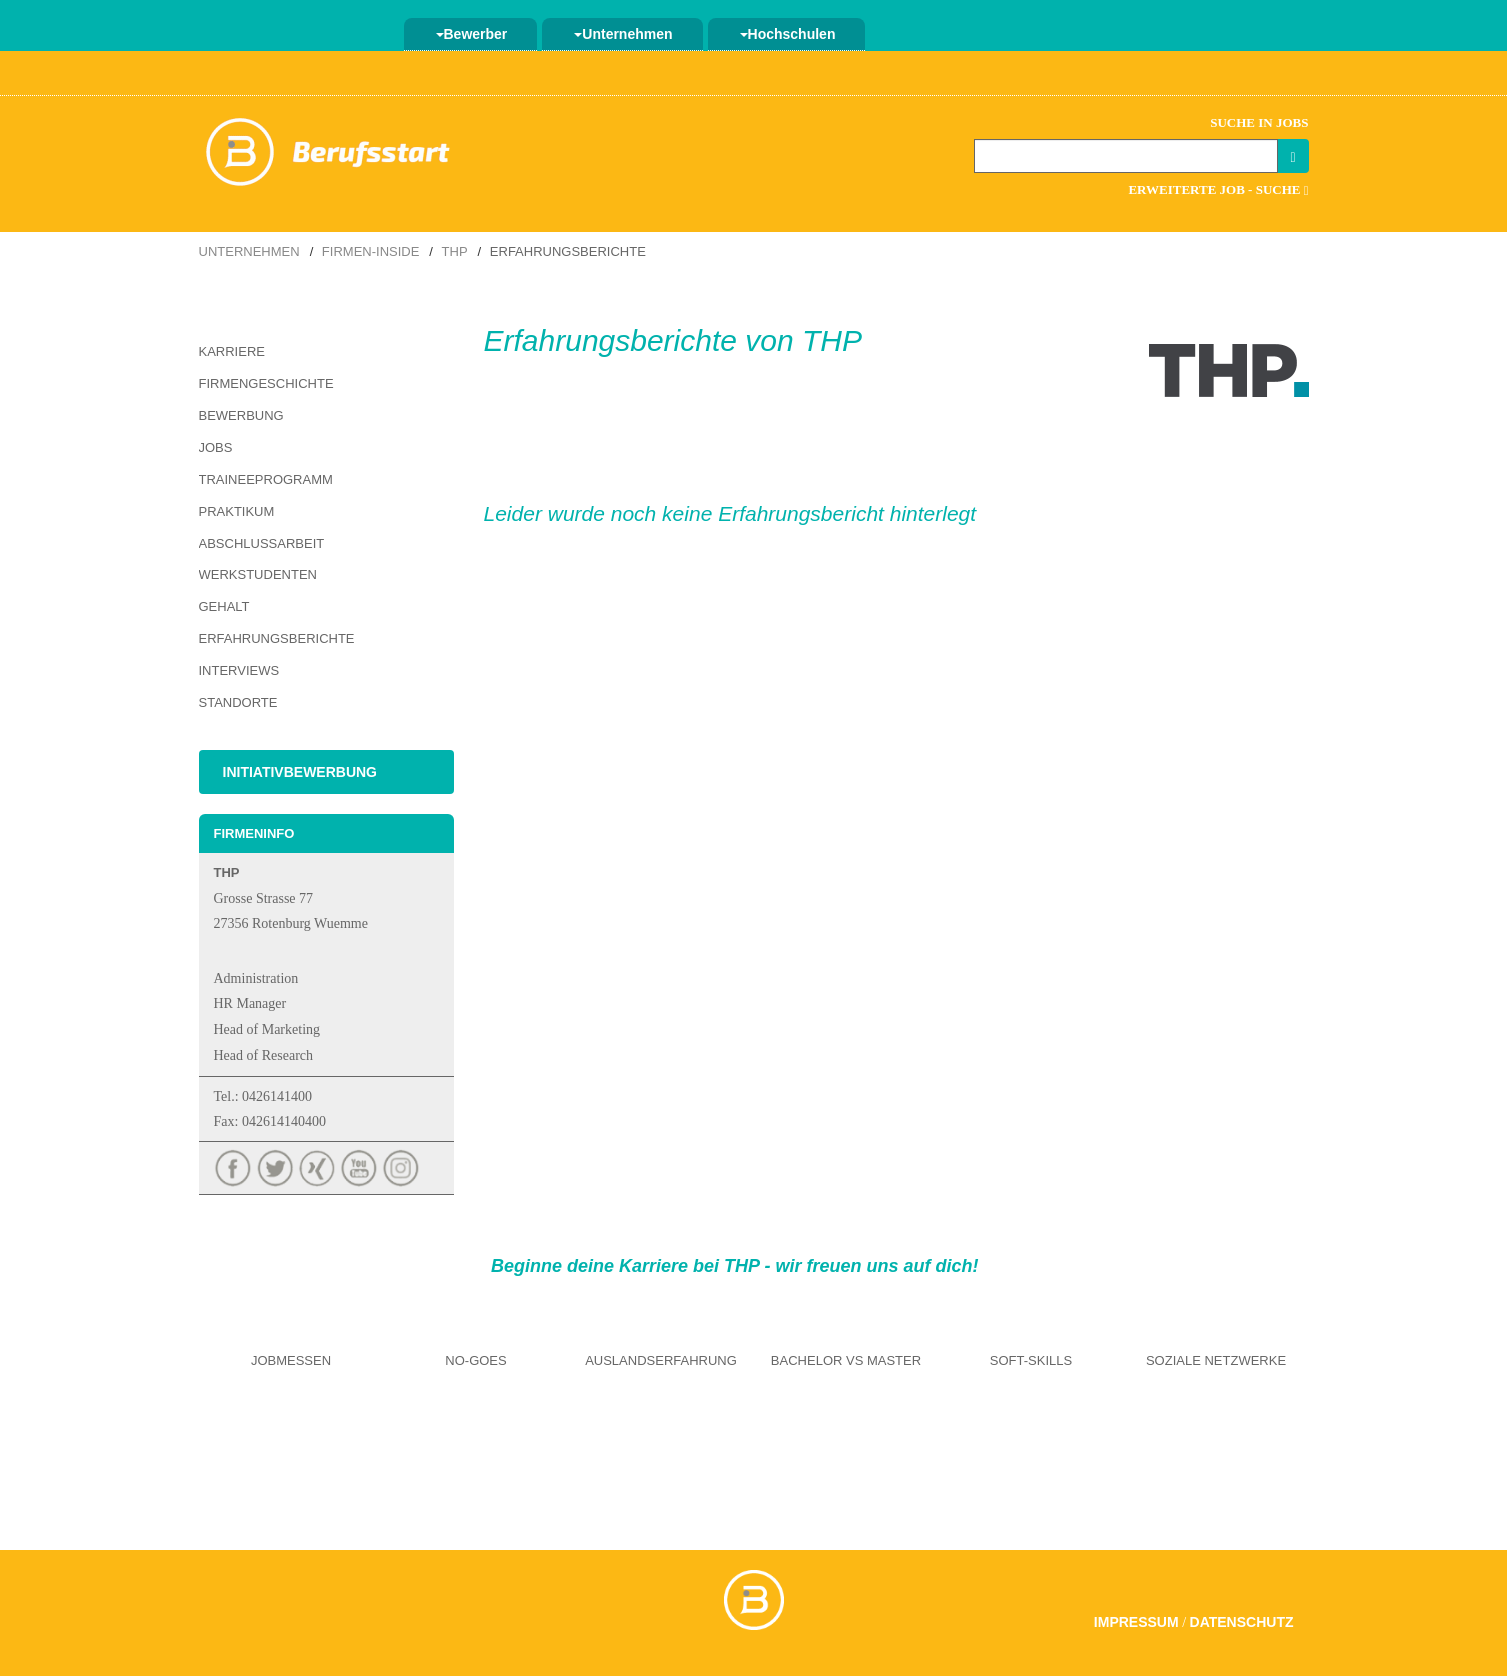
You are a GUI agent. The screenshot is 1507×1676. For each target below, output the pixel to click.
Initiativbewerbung (300, 772)
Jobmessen (291, 1360)
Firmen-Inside (371, 251)
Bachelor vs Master (846, 1360)
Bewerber (472, 34)
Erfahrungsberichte (277, 638)
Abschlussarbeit (262, 543)
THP (455, 251)
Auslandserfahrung (661, 1360)
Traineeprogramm (266, 479)
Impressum (1136, 1622)
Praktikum (237, 511)
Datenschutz (1242, 1622)
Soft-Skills (1031, 1360)
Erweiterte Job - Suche (1218, 189)
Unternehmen (623, 34)
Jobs (216, 447)
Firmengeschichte (266, 383)
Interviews (239, 670)
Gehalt (224, 606)
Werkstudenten (258, 574)
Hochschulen (788, 34)
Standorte (238, 702)
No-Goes (475, 1360)
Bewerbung (241, 415)
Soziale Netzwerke (1216, 1360)
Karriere (232, 351)
